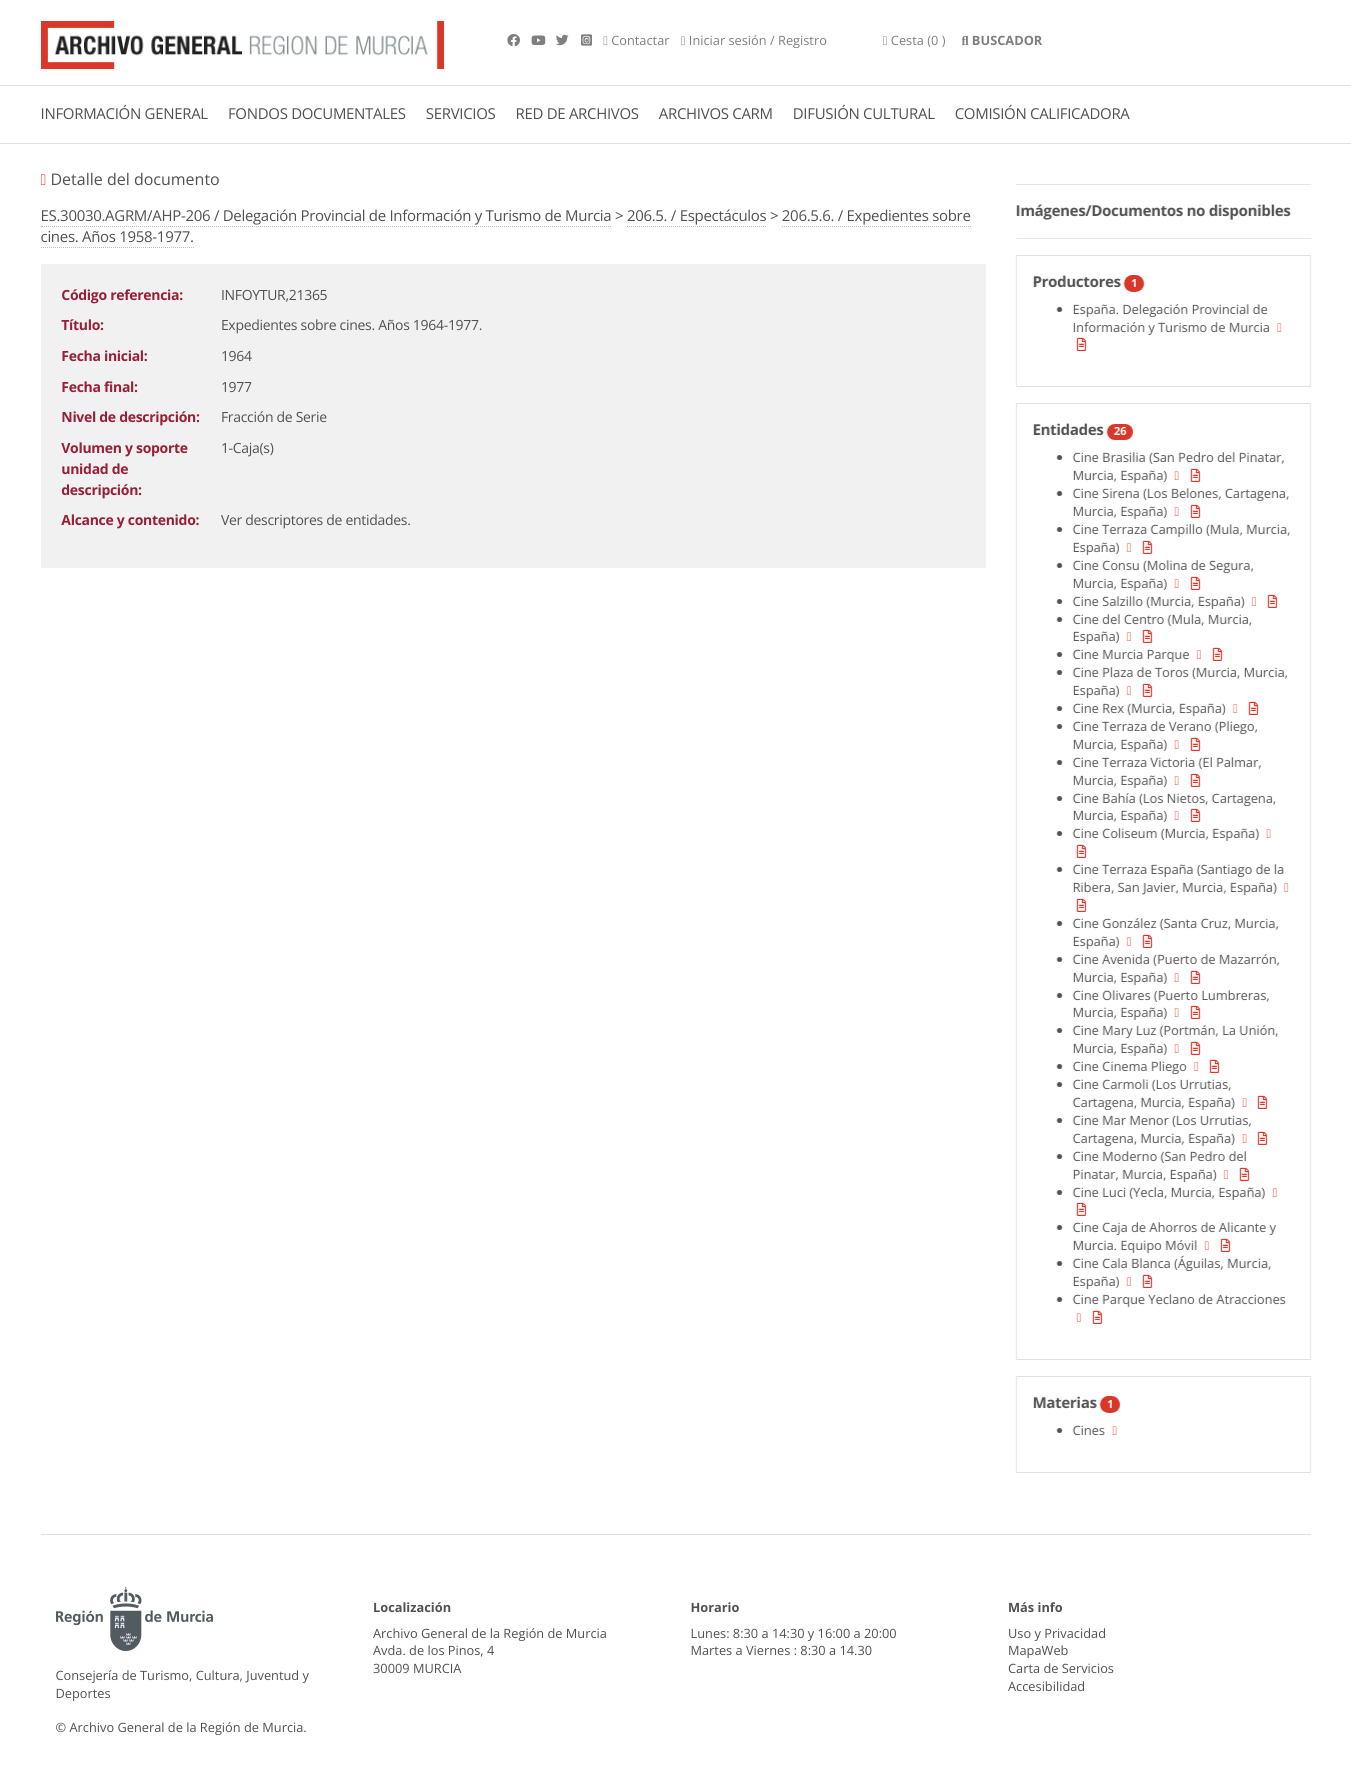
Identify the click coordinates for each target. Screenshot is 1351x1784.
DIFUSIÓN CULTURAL (864, 114)
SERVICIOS (461, 114)
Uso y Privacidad (1057, 1633)
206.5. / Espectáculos (696, 216)
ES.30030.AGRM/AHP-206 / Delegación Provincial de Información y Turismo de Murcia (326, 216)
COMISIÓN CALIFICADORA (1042, 114)
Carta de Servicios (1061, 1668)
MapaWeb (1038, 1650)
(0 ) (914, 40)
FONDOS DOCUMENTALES (317, 114)
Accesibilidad (1046, 1686)
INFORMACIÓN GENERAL (124, 114)
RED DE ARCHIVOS (577, 114)
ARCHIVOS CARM (716, 114)
